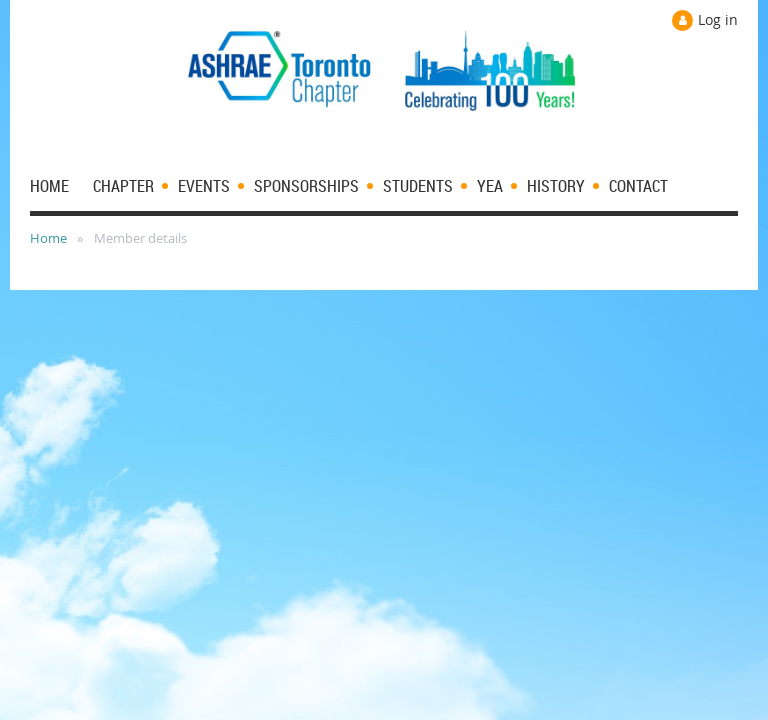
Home (48, 238)
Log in (718, 19)
